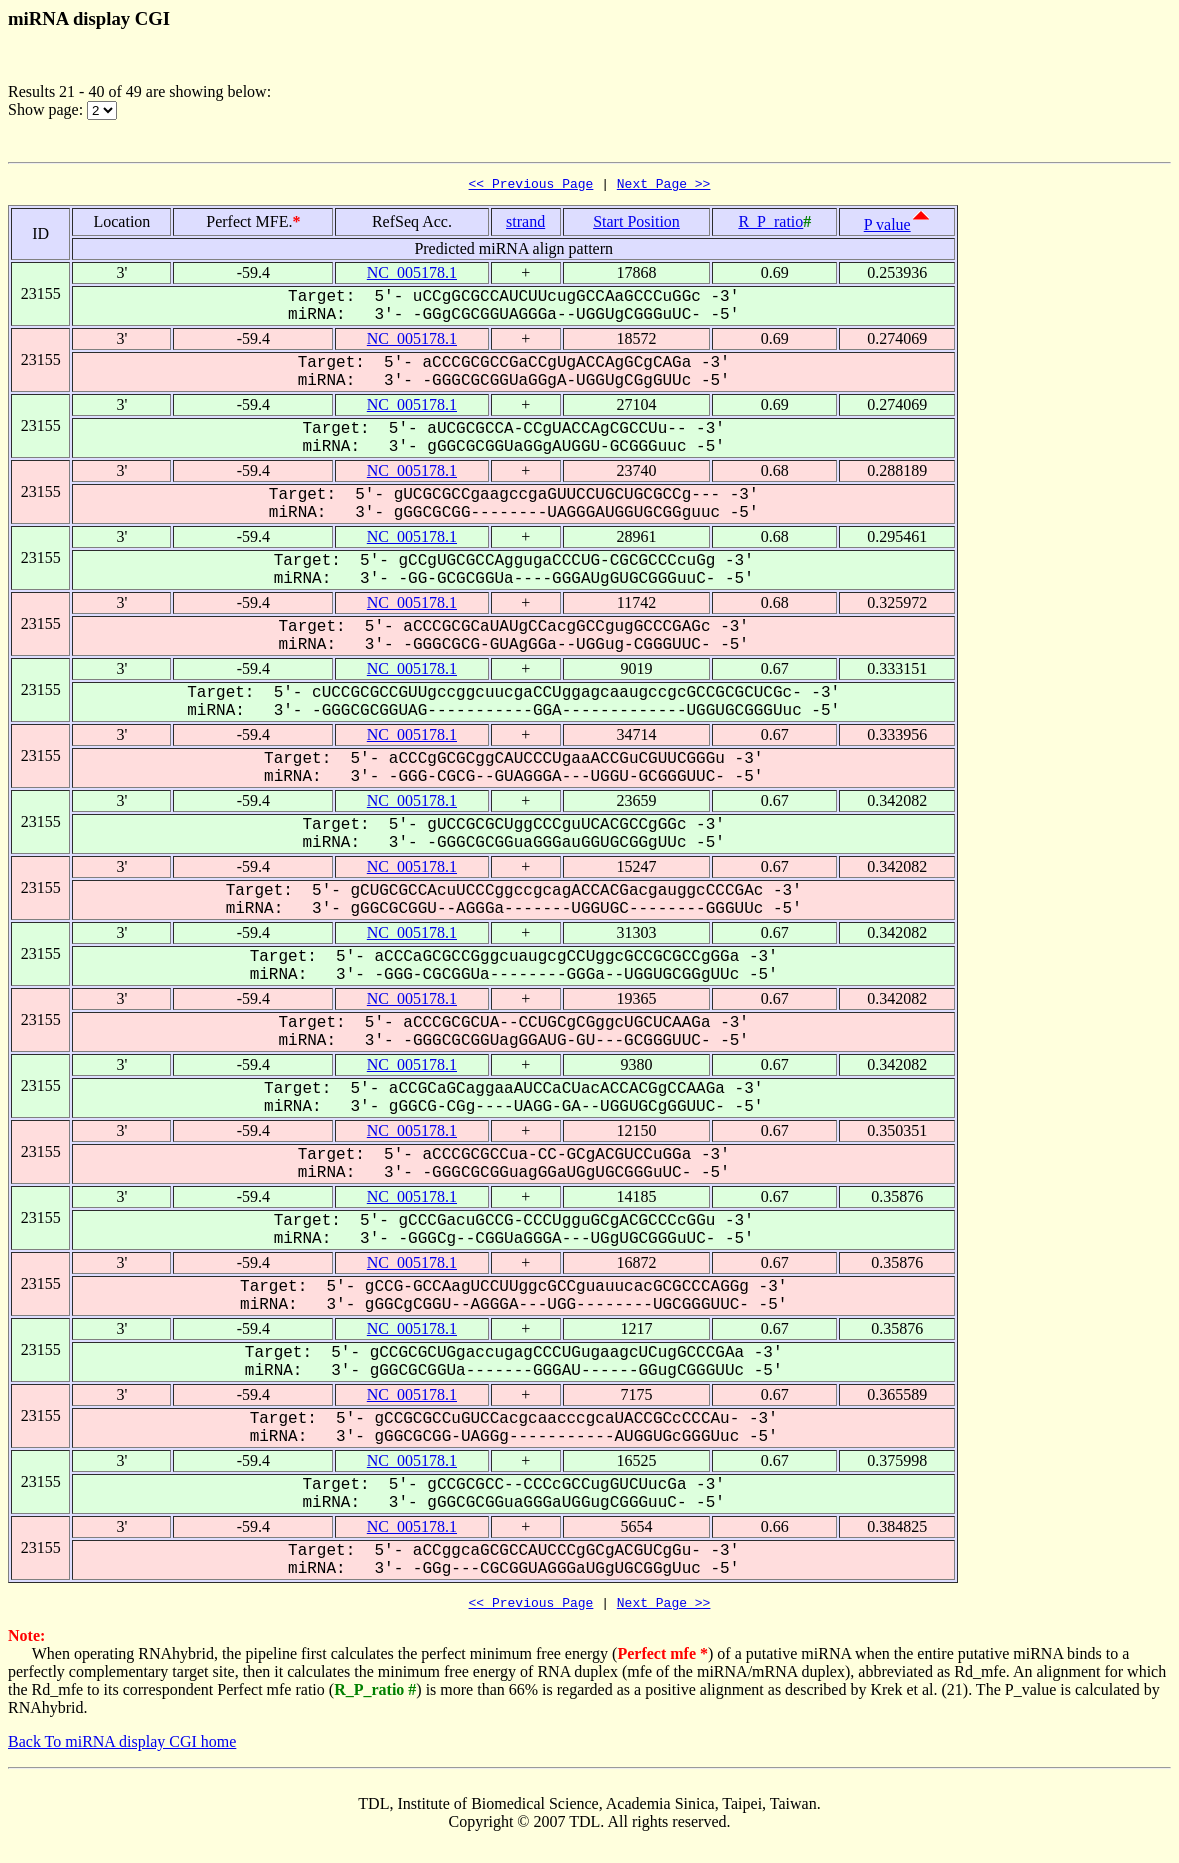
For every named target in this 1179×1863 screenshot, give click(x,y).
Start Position (636, 224)
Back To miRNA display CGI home (122, 1747)
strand (525, 224)
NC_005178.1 (412, 275)
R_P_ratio (770, 224)
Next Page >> (664, 186)
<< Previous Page (531, 186)
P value (887, 227)
